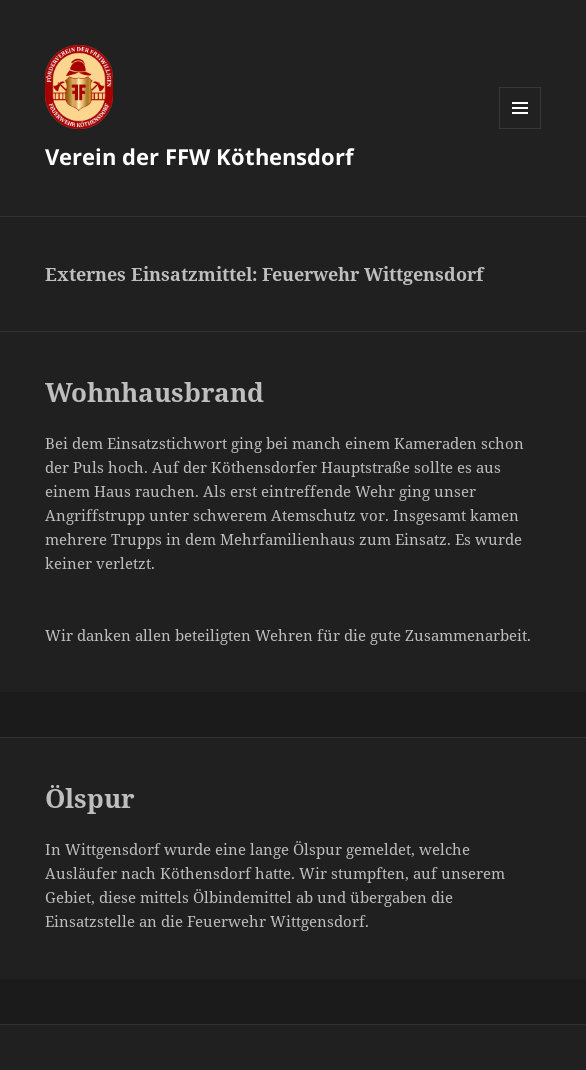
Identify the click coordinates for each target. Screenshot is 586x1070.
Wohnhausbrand (154, 392)
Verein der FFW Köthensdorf (199, 156)
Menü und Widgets (520, 128)
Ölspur (90, 798)
